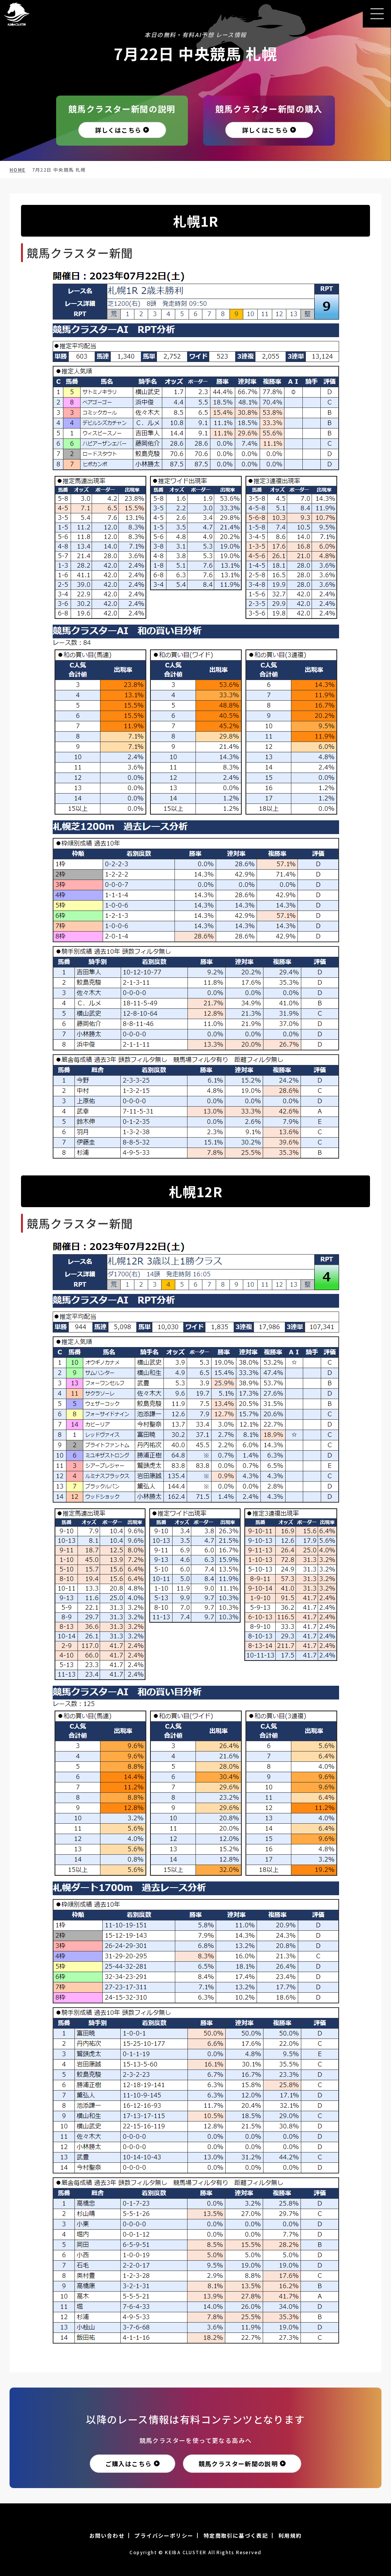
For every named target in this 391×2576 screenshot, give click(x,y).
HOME (18, 169)
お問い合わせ (106, 2535)
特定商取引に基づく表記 (236, 2535)
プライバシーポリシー (163, 2535)
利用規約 (290, 2535)
